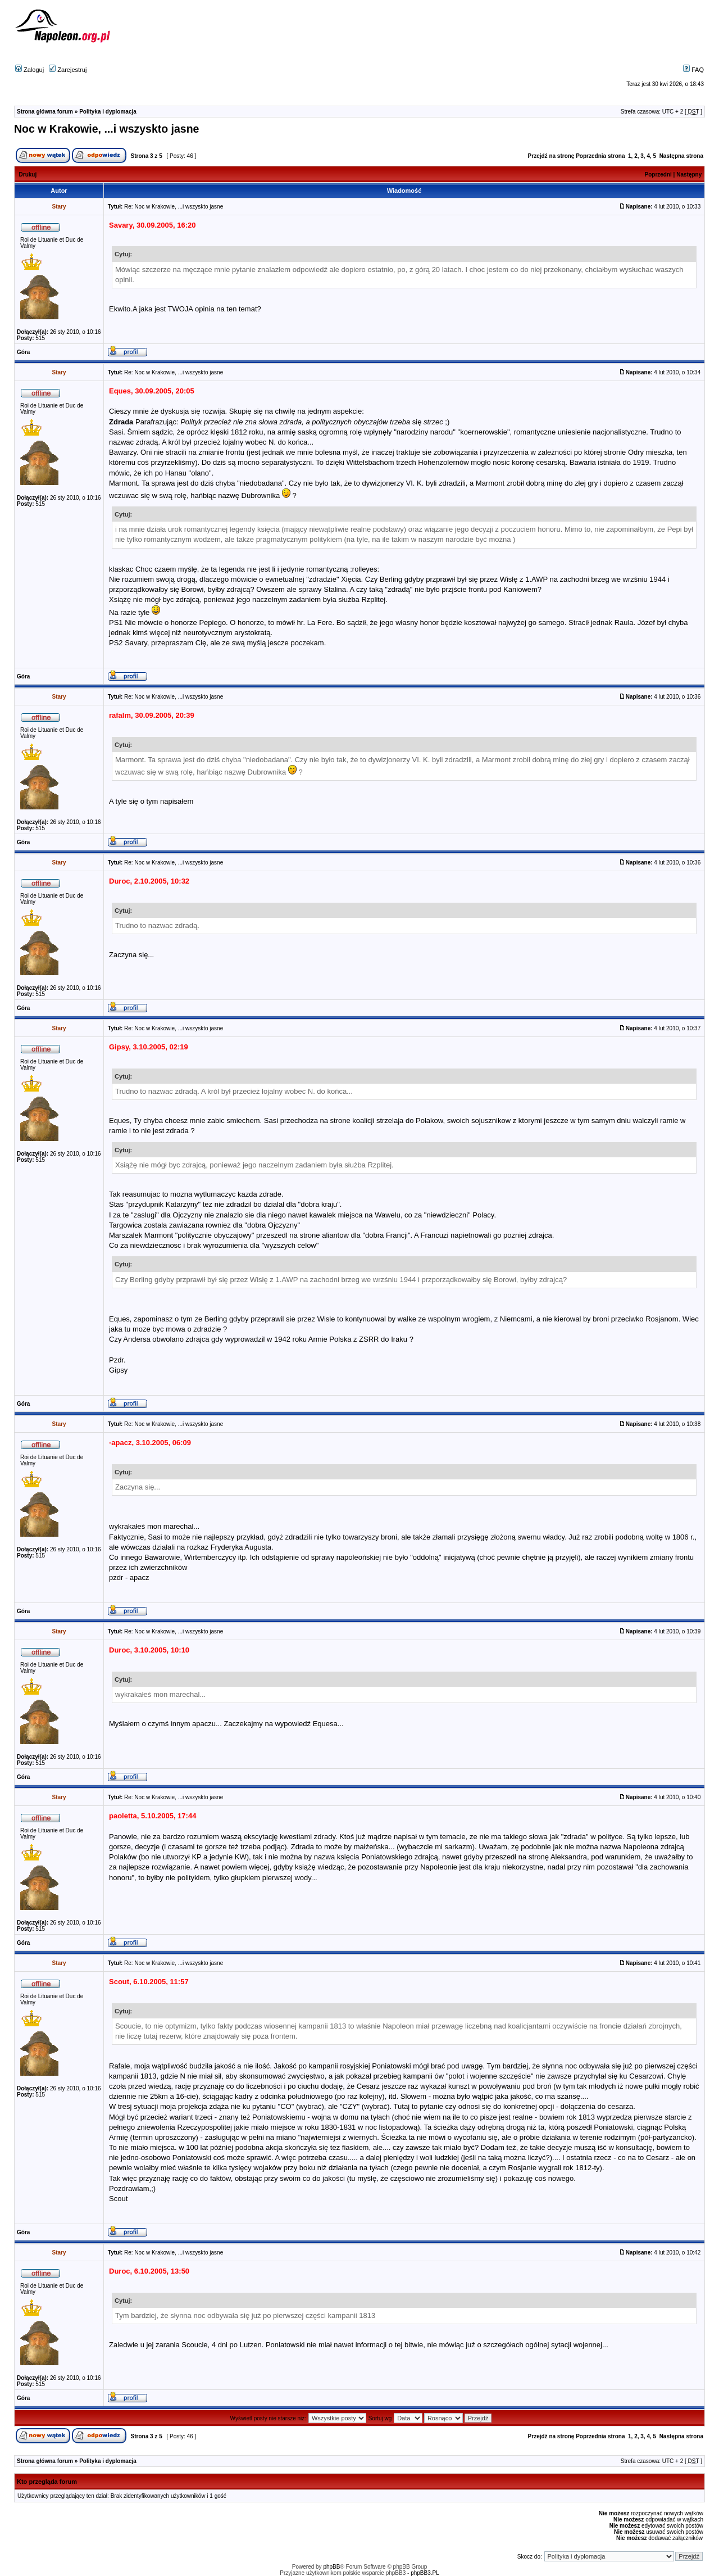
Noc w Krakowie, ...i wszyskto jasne (106, 129)
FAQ (693, 69)
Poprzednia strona (600, 156)
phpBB (331, 2567)
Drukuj (28, 174)
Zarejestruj (68, 69)
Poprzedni (658, 174)
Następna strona (681, 156)
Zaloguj (29, 69)
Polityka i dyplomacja (107, 111)
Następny (689, 174)
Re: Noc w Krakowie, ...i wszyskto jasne (173, 206)
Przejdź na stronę (551, 156)
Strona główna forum (45, 111)
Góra (23, 352)
